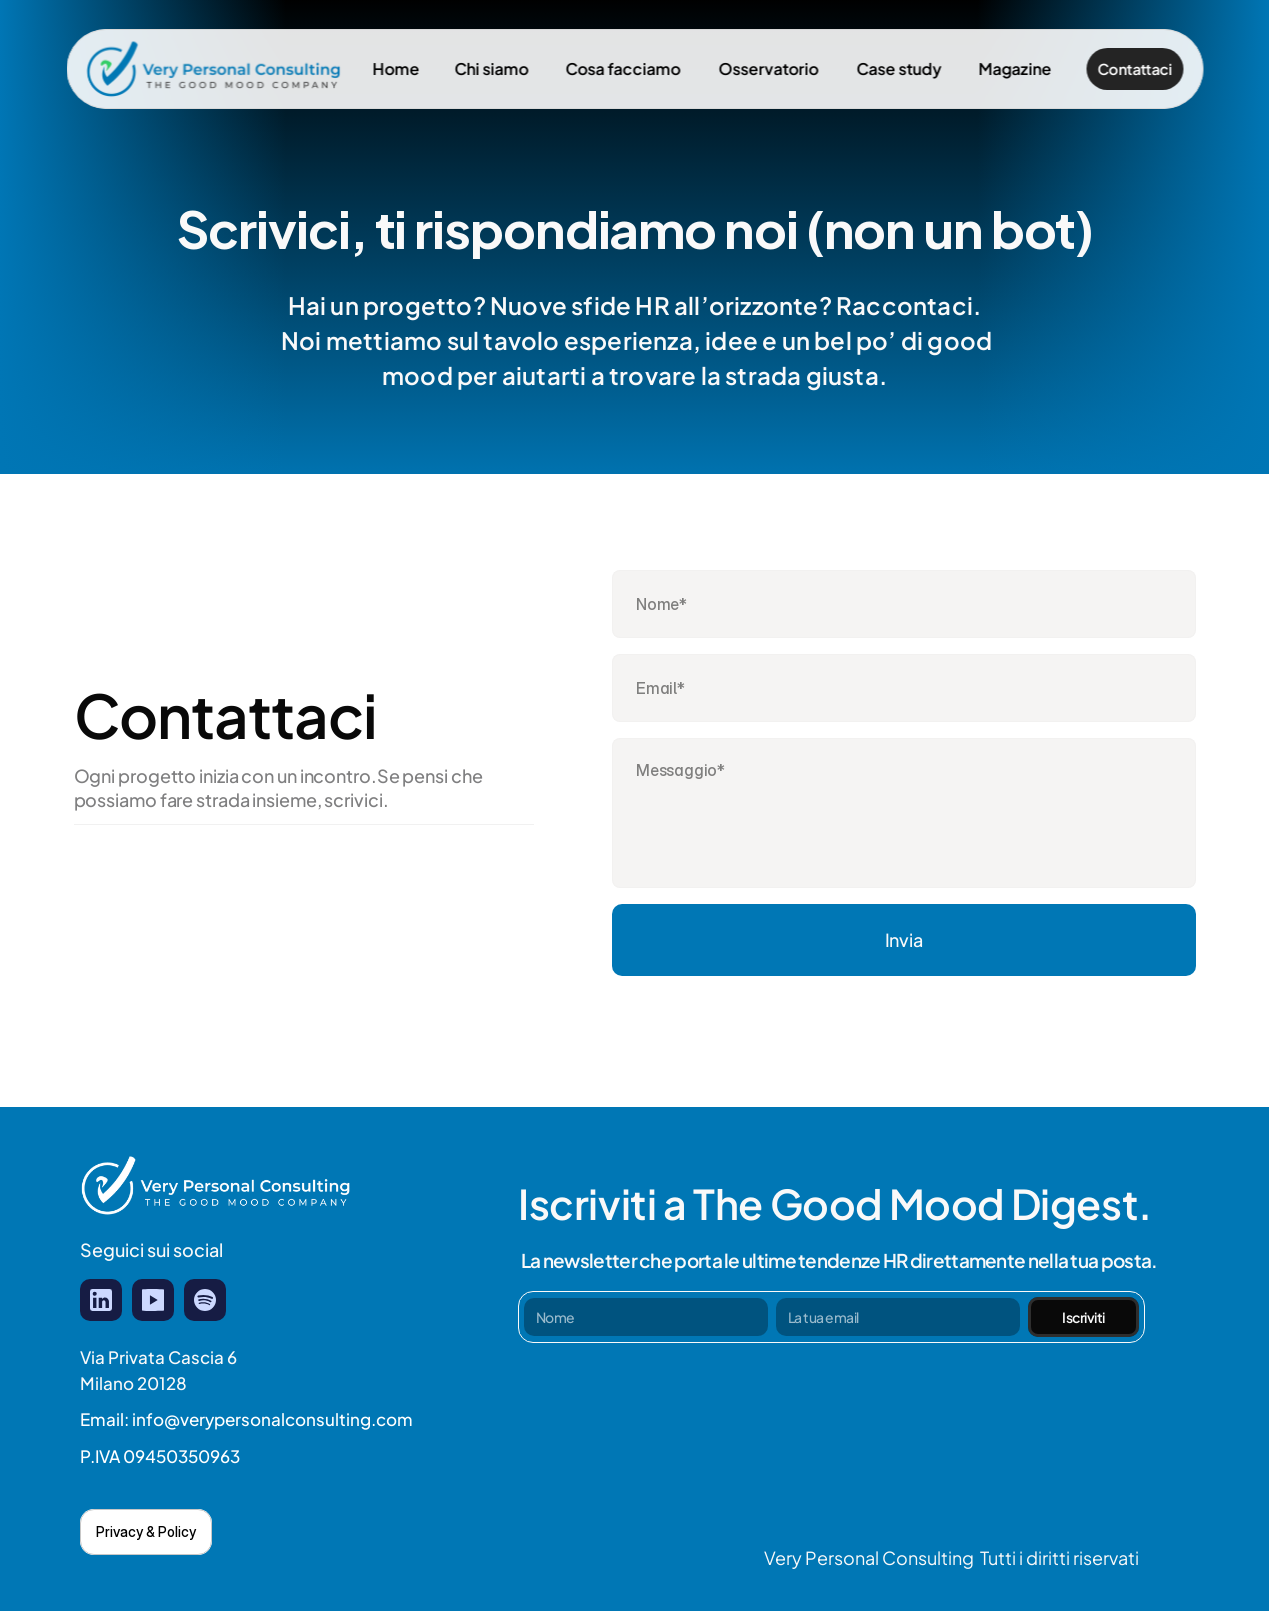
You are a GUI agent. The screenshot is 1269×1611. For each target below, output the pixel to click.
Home (396, 68)
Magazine (1014, 68)
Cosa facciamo (623, 68)
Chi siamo (491, 68)
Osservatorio (769, 68)
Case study (898, 68)
